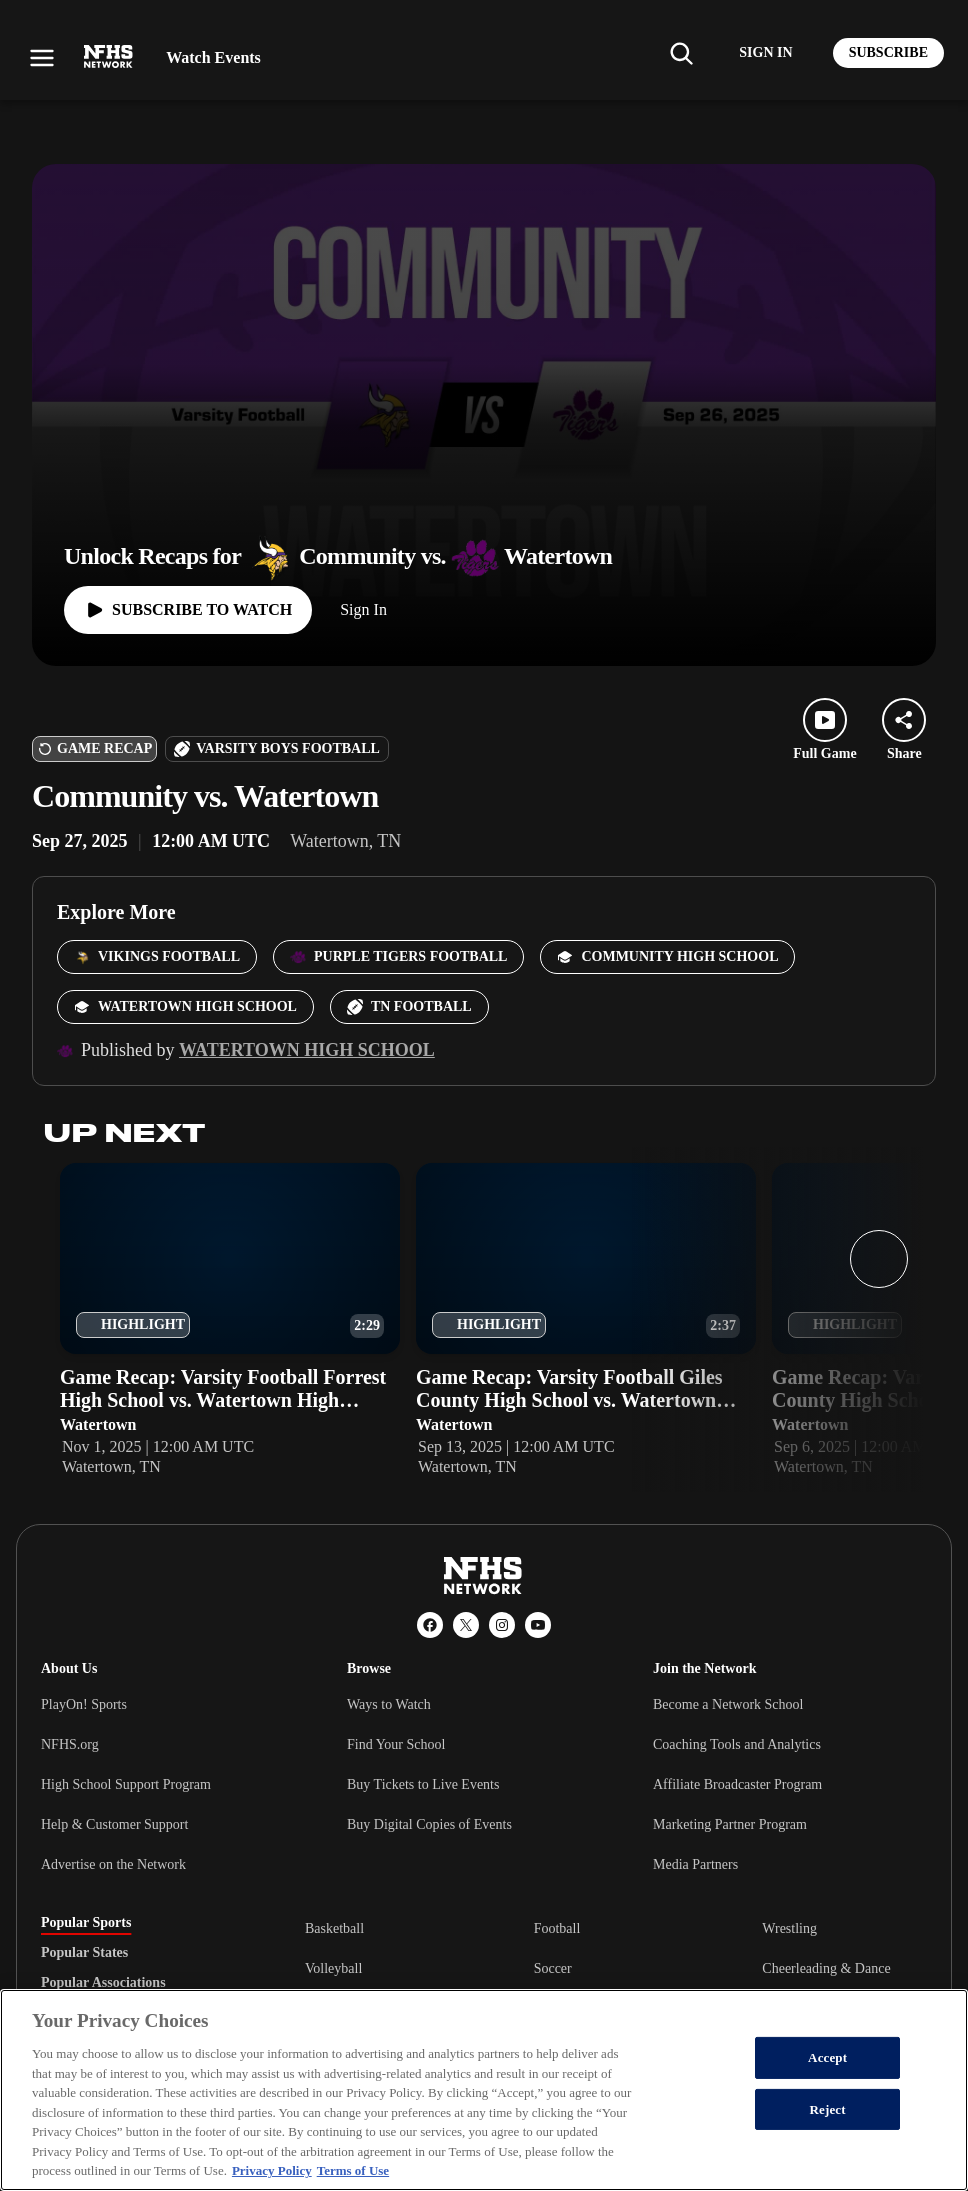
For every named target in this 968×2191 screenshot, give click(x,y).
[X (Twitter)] (466, 1625)
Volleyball (333, 1968)
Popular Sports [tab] (86, 1923)
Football (557, 1928)
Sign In (363, 609)
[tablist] (141, 1953)
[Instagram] (502, 1625)
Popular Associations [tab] (103, 1983)
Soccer (553, 1968)
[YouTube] (538, 1625)
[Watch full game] (188, 610)
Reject (828, 2109)
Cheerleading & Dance (826, 1968)
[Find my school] (681, 53)
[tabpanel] (616, 1968)
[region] (484, 2090)
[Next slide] (879, 1259)
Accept (827, 2057)
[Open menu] (42, 58)
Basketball (334, 1928)
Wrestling (789, 1928)
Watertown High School (307, 1050)
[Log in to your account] (765, 53)
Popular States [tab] (84, 1953)
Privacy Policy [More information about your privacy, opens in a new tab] (272, 2170)
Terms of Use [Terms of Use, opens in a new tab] (353, 2170)
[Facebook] (430, 1625)
